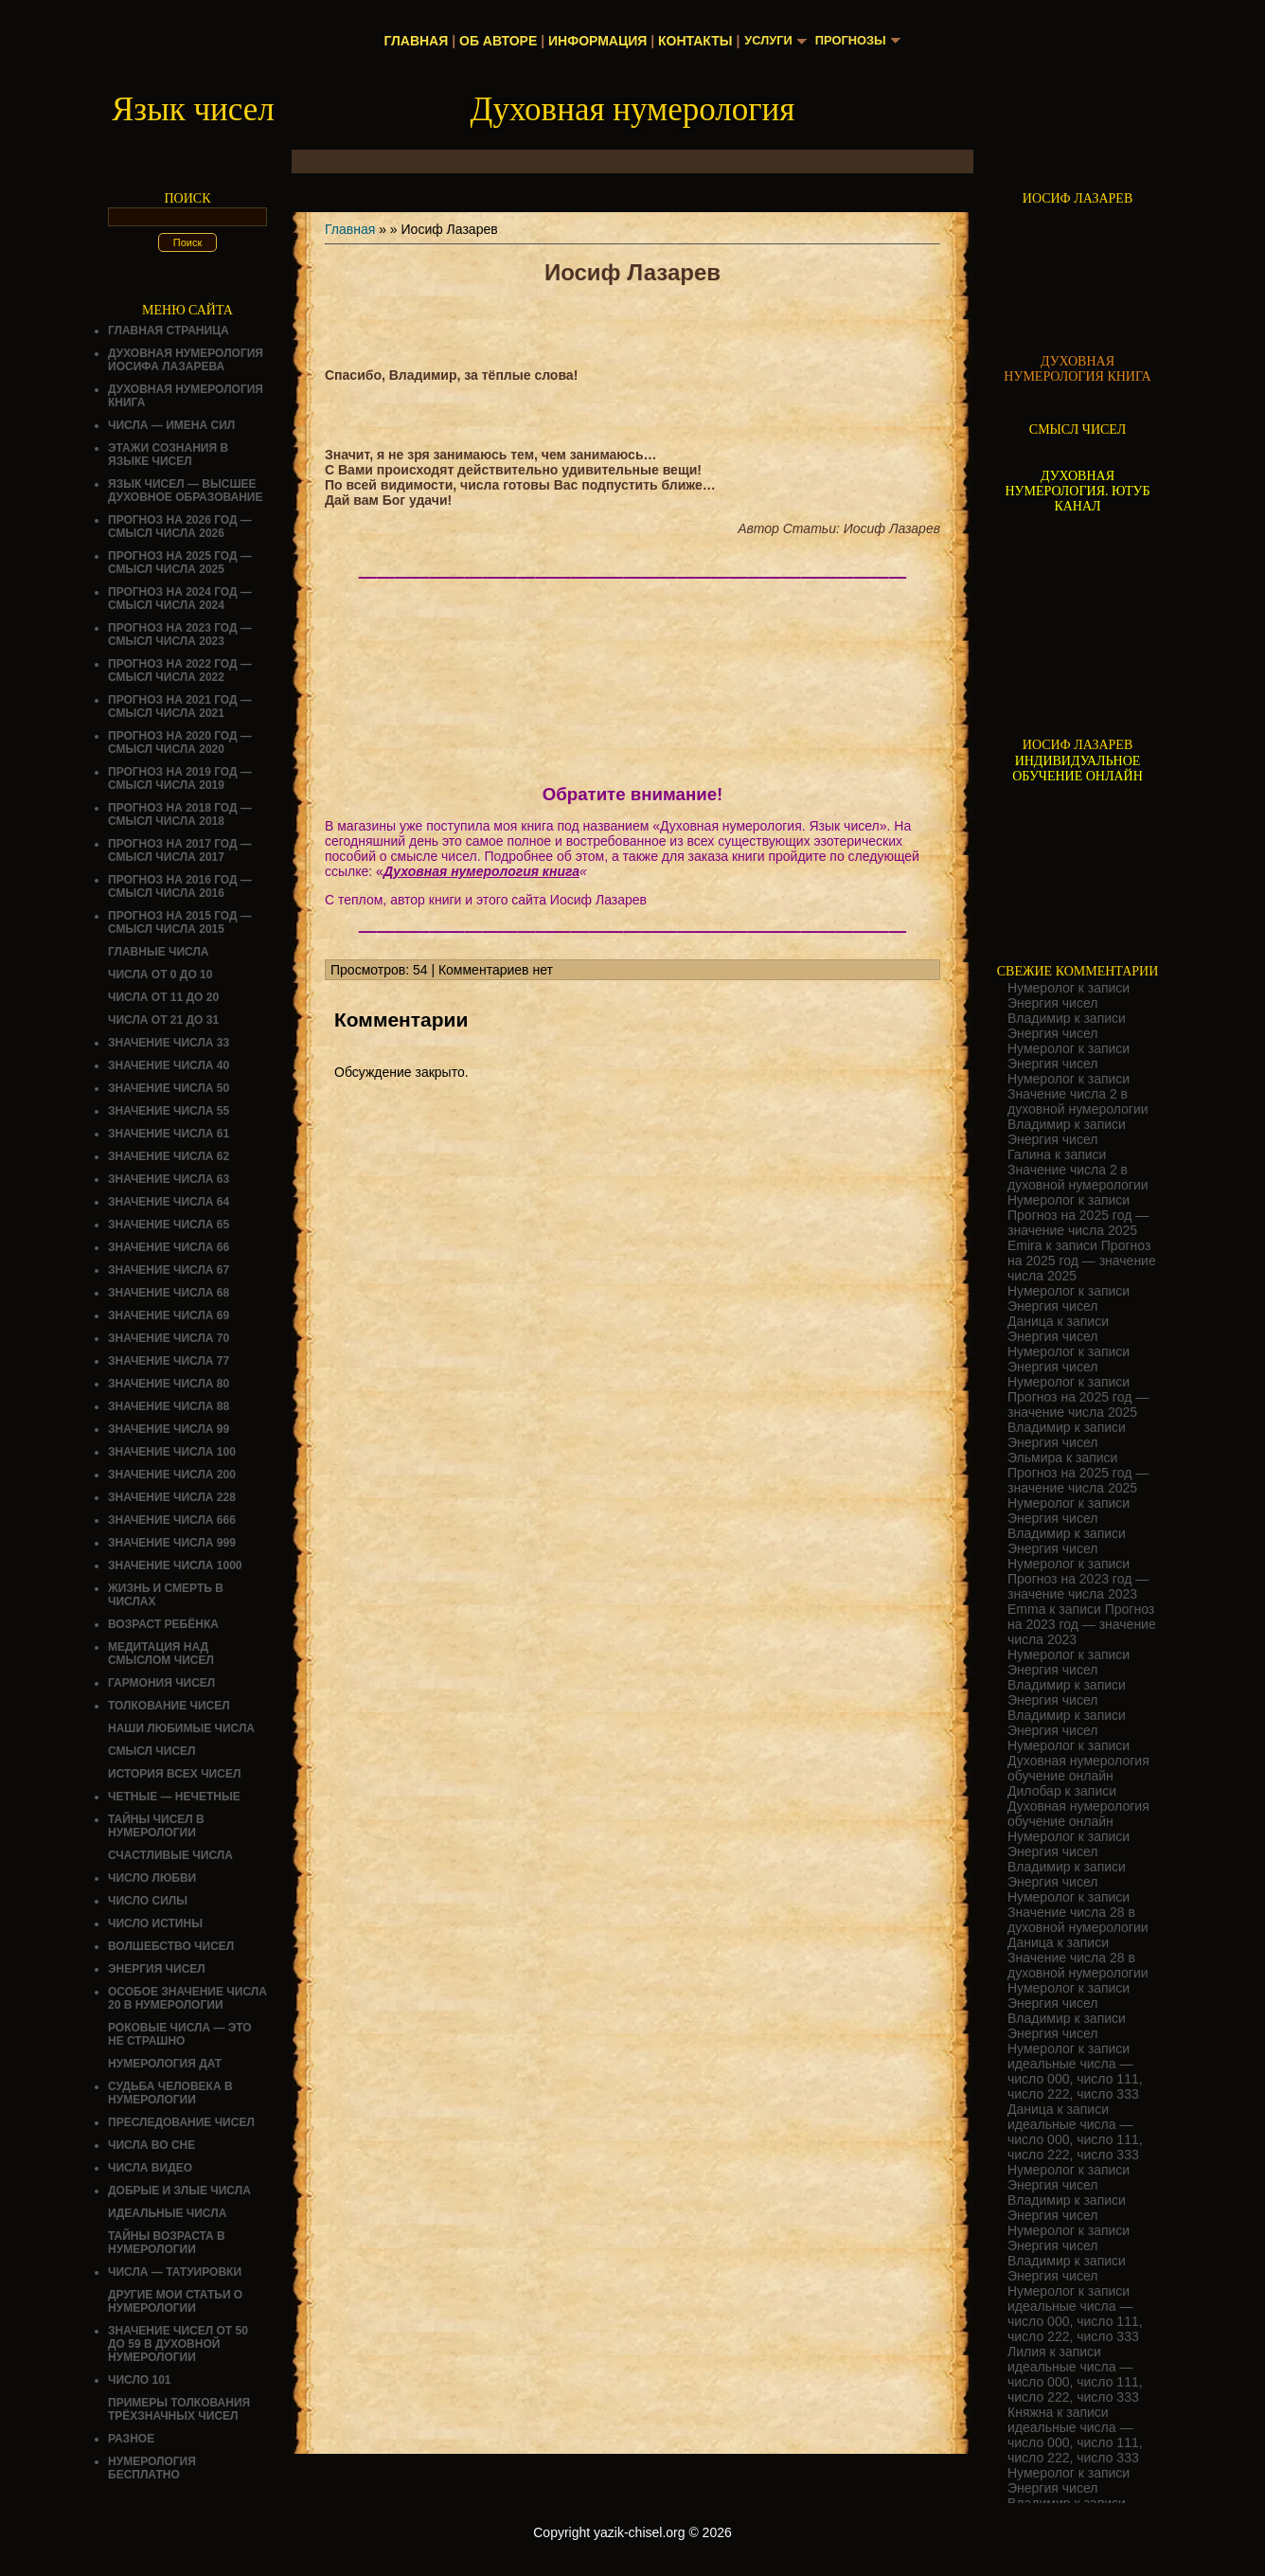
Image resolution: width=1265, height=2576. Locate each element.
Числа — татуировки (174, 2272)
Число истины (155, 1923)
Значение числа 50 (168, 1088)
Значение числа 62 (168, 1156)
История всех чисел (174, 1773)
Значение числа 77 (168, 1361)
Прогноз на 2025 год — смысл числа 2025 (180, 562)
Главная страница (168, 330)
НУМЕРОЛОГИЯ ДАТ (165, 2063)
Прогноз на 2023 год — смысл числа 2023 (180, 634)
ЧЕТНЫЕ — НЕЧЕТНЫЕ (174, 1796)
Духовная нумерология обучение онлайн (1078, 1768)
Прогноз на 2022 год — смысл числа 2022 (180, 670)
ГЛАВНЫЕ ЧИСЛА (158, 951)
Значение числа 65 (168, 1224)
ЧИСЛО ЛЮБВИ (152, 1878)
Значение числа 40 (168, 1065)
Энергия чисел (156, 1969)
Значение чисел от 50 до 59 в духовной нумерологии (178, 2344)
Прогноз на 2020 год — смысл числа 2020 (180, 742)
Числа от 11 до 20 (163, 997)
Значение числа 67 (168, 1270)
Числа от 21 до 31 (163, 1020)
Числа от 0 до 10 (160, 974)
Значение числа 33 (168, 1042)
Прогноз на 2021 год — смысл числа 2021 (180, 706)
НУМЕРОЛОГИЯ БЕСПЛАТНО (152, 2468)
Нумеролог (1041, 987)
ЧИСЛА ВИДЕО (150, 2167)
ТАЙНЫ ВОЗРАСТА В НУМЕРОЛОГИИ (166, 2242)
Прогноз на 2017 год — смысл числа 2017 (180, 850)
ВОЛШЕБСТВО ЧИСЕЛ (171, 1946)
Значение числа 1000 (175, 1565)
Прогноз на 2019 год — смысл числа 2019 (180, 778)
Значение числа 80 (168, 1383)
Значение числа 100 (172, 1451)
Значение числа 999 (172, 1542)
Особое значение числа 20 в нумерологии (187, 1998)
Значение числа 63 (168, 1179)
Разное (131, 2438)
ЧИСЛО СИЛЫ (147, 1900)
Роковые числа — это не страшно (180, 2034)
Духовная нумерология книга (481, 871)
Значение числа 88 (168, 1406)
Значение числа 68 (168, 1292)
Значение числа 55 (168, 1111)
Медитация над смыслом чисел (161, 1653)
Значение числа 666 (172, 1520)
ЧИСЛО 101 (139, 2380)
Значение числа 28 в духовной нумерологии (1078, 1920)
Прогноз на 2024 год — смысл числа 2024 (180, 598)
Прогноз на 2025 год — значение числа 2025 (1078, 1223)
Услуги (765, 40)
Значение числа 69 (168, 1315)
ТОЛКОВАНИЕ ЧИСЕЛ (169, 1705)
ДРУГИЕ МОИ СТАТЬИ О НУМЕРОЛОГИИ (175, 2301)
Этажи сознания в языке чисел (168, 454)
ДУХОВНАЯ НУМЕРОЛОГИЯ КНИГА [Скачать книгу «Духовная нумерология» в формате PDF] (1077, 369)
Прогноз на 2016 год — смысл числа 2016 (180, 886)
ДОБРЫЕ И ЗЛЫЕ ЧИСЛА (179, 2190)
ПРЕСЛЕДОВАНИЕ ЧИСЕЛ (181, 2122)
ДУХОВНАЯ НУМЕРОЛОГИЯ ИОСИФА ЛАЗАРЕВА (185, 360)
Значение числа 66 (168, 1247)
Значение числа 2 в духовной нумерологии (1078, 1101)
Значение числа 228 (172, 1497)
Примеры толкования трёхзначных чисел (179, 2409)
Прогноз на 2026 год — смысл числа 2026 (180, 526)
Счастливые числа (170, 1855)
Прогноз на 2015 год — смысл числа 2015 (180, 922)
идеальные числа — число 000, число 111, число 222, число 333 (1075, 2079)
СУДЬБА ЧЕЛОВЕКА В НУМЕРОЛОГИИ (170, 2093)
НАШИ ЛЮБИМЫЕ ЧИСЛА (181, 1728)
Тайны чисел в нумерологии (156, 1826)
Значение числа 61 (168, 1133)
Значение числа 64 (168, 1201)
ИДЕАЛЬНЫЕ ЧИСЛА (167, 2213)
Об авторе (492, 40)
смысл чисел (152, 1751)
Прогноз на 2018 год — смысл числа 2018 (180, 814)
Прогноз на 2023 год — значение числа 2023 (1078, 1586)
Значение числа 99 (168, 1429)
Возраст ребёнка (163, 1624)
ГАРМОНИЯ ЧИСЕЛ (161, 1683)
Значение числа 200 (172, 1474)
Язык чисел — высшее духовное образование (185, 490)
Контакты (689, 40)
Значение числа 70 (168, 1338)
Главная (411, 40)
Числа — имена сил (171, 425)
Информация (592, 40)
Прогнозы (853, 40)
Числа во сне (151, 2145)
